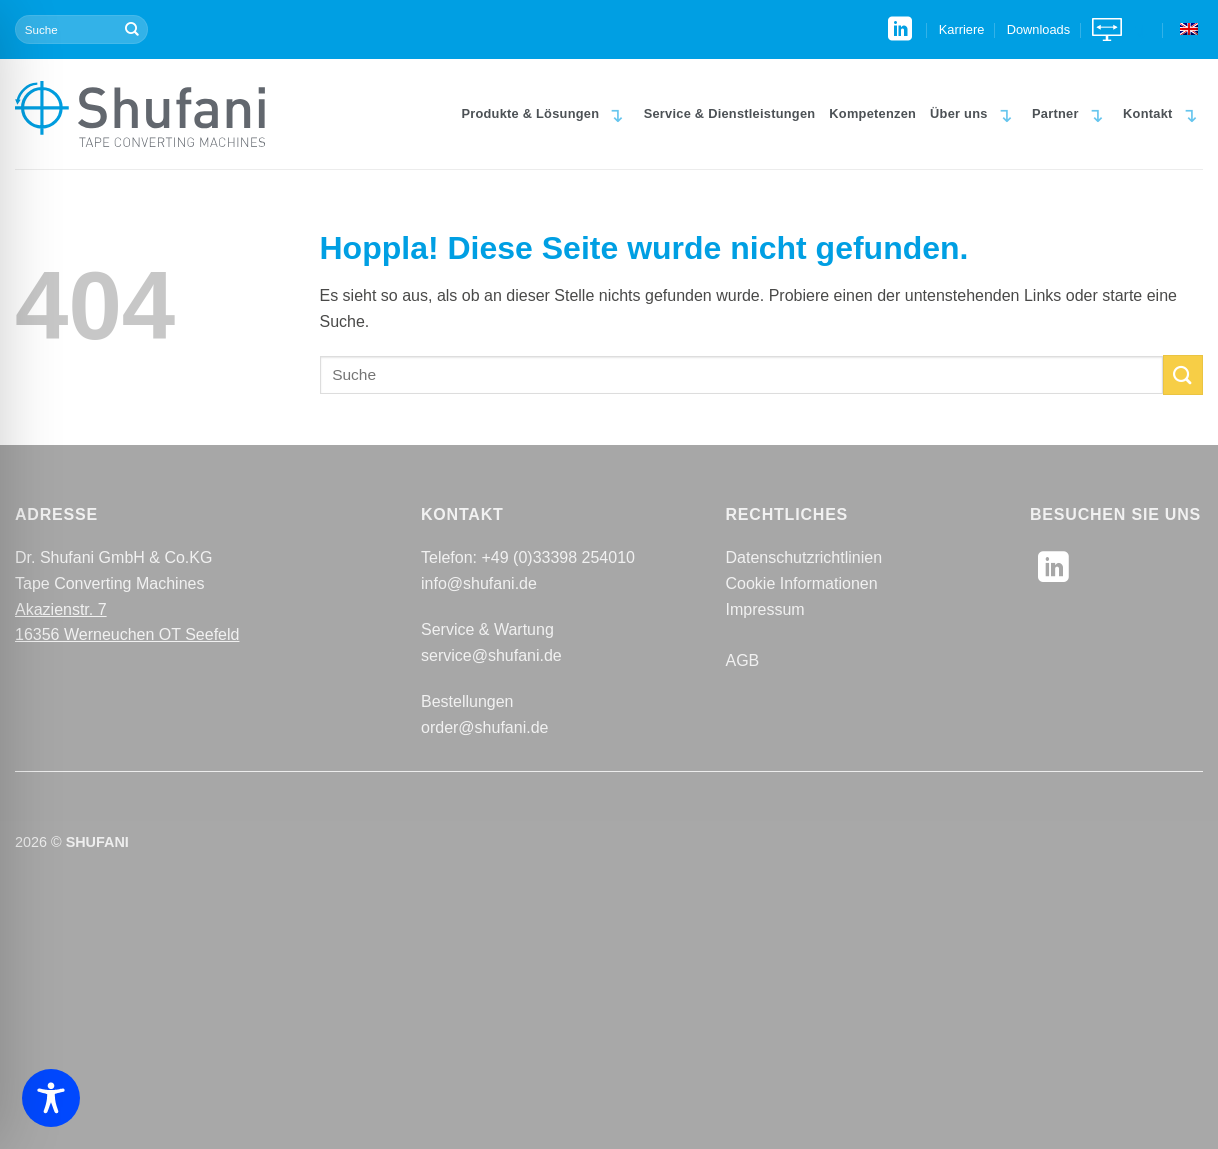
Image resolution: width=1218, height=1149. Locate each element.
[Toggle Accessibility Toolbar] (51, 1098)
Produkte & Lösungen (545, 113)
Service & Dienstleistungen (730, 113)
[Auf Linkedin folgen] (900, 30)
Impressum (765, 609)
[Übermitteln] (132, 30)
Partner (1070, 113)
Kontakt (1163, 113)
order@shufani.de (484, 727)
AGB (743, 660)
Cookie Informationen (802, 583)
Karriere (962, 29)
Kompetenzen (872, 113)
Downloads (1038, 29)
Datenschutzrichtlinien (804, 557)
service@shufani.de (491, 655)
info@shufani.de (479, 583)
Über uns (974, 113)
